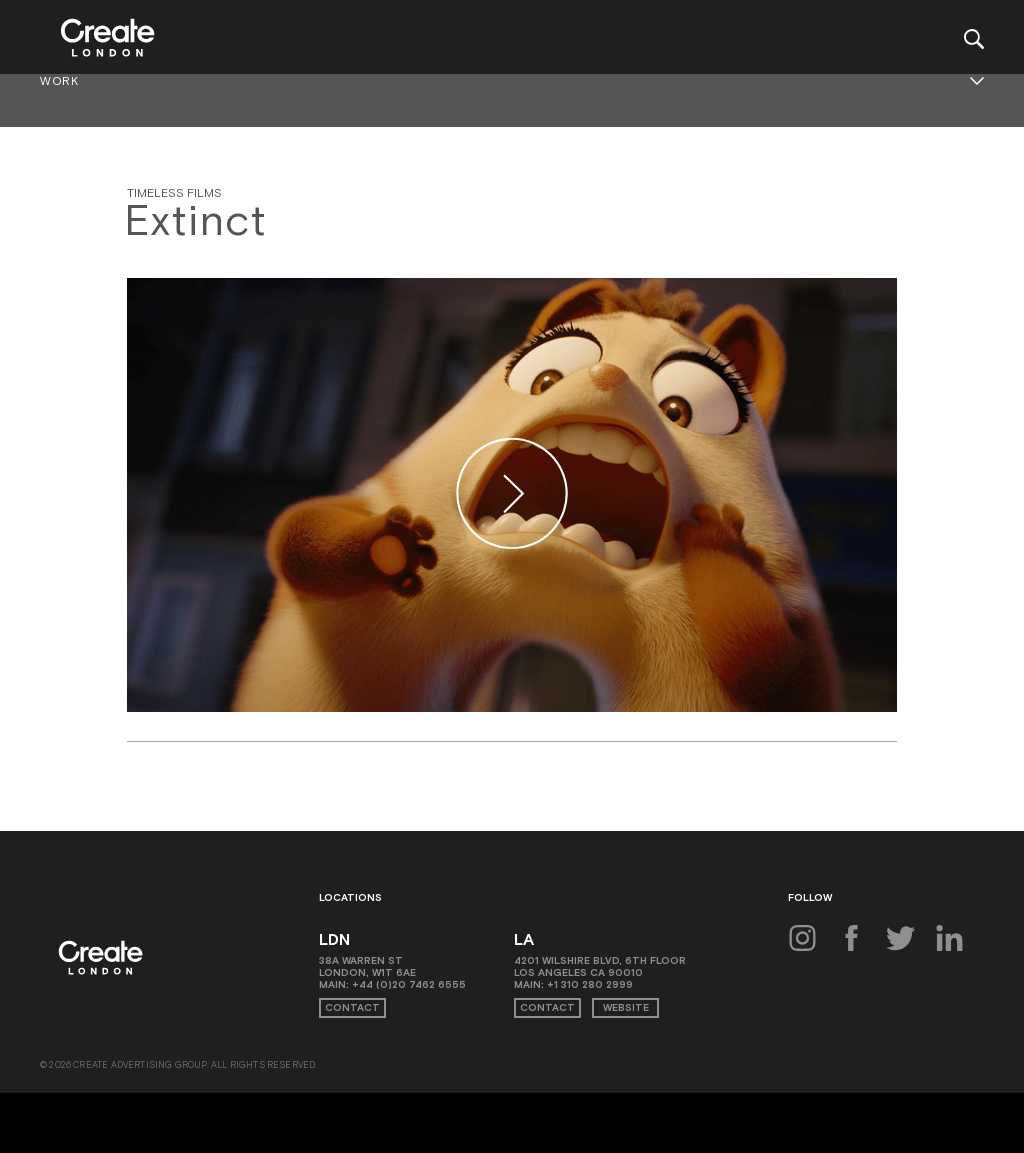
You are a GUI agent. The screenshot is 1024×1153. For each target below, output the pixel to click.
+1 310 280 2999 (590, 984)
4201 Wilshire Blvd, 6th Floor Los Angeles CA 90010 (600, 966)
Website (626, 1007)
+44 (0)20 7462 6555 (409, 984)
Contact (352, 1007)
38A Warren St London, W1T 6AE (367, 966)
